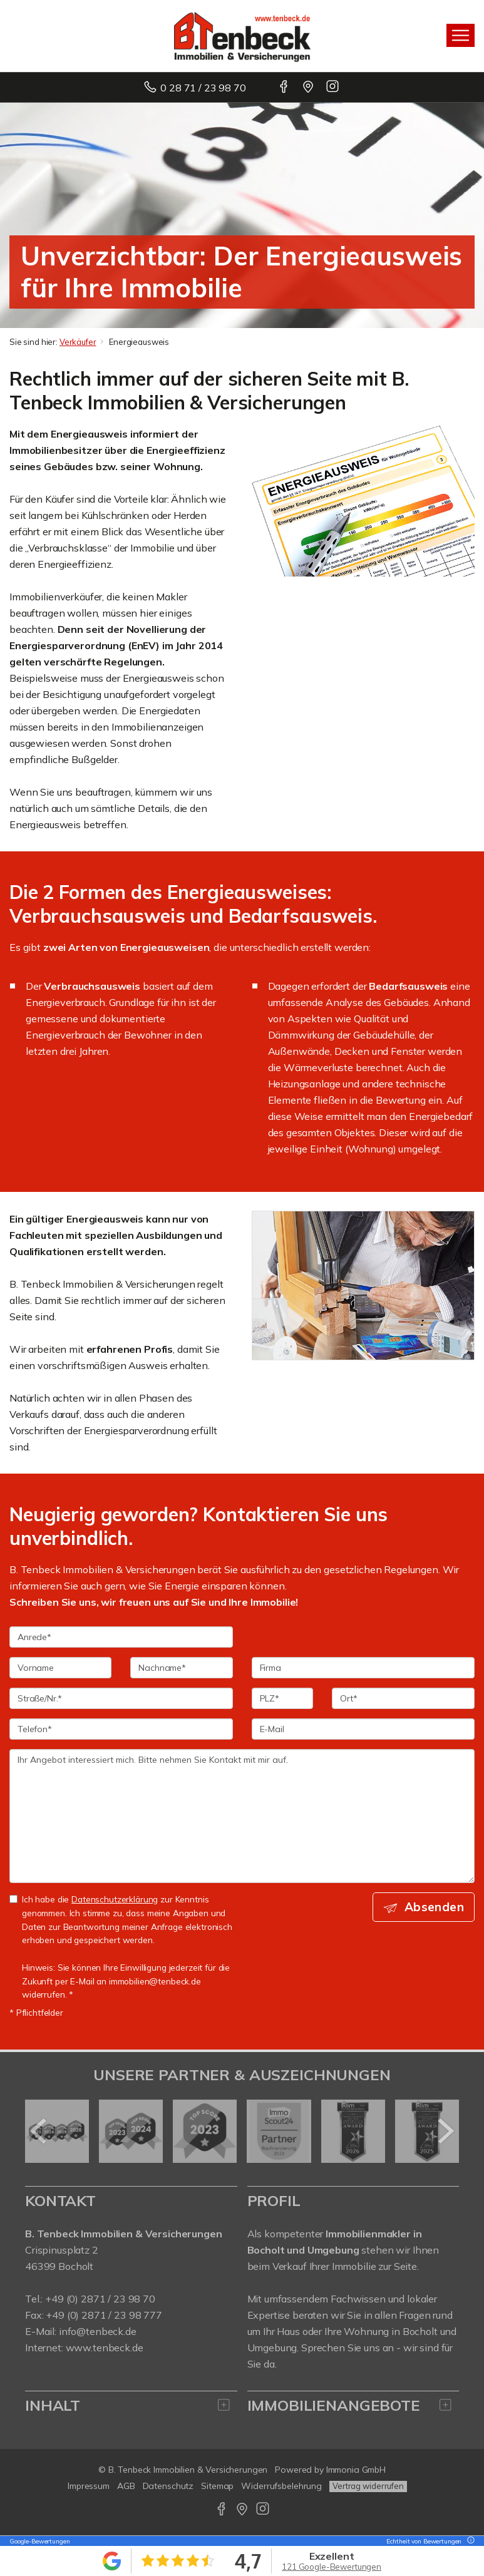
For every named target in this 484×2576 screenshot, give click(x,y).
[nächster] (445, 2131)
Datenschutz (168, 2485)
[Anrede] (121, 1637)
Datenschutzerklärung (114, 1899)
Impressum (89, 2485)
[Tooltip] (469, 2541)
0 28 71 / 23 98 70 (202, 87)
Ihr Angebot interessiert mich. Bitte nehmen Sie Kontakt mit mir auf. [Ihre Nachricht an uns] (242, 1816)
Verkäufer (77, 342)
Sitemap (217, 2485)
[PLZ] (283, 1698)
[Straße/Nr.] (121, 1698)
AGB (126, 2485)
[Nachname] (181, 1667)
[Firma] (363, 1667)
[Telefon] (121, 1729)
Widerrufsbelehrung (281, 2485)
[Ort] (403, 1698)
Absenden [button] (434, 1906)
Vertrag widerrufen (368, 2486)
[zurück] (39, 2131)
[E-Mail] (363, 1729)
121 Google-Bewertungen (331, 2567)
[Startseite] (242, 35)
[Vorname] (60, 1667)
